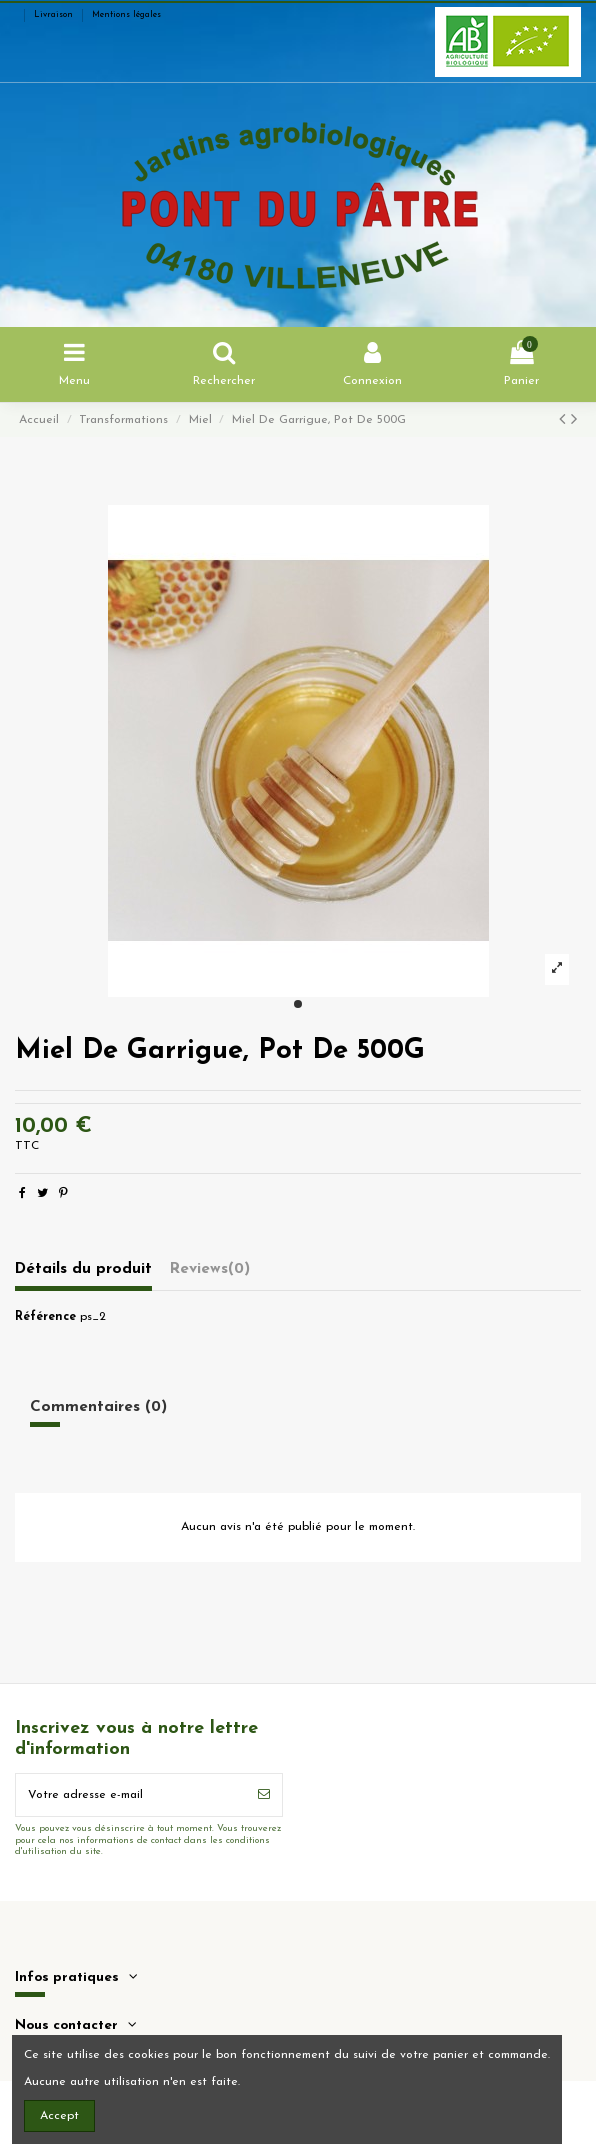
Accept (59, 2116)
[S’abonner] (264, 1795)
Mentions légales (126, 15)
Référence (45, 1317)
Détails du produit (83, 1269)
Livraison (55, 15)
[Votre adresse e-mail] (131, 1795)
